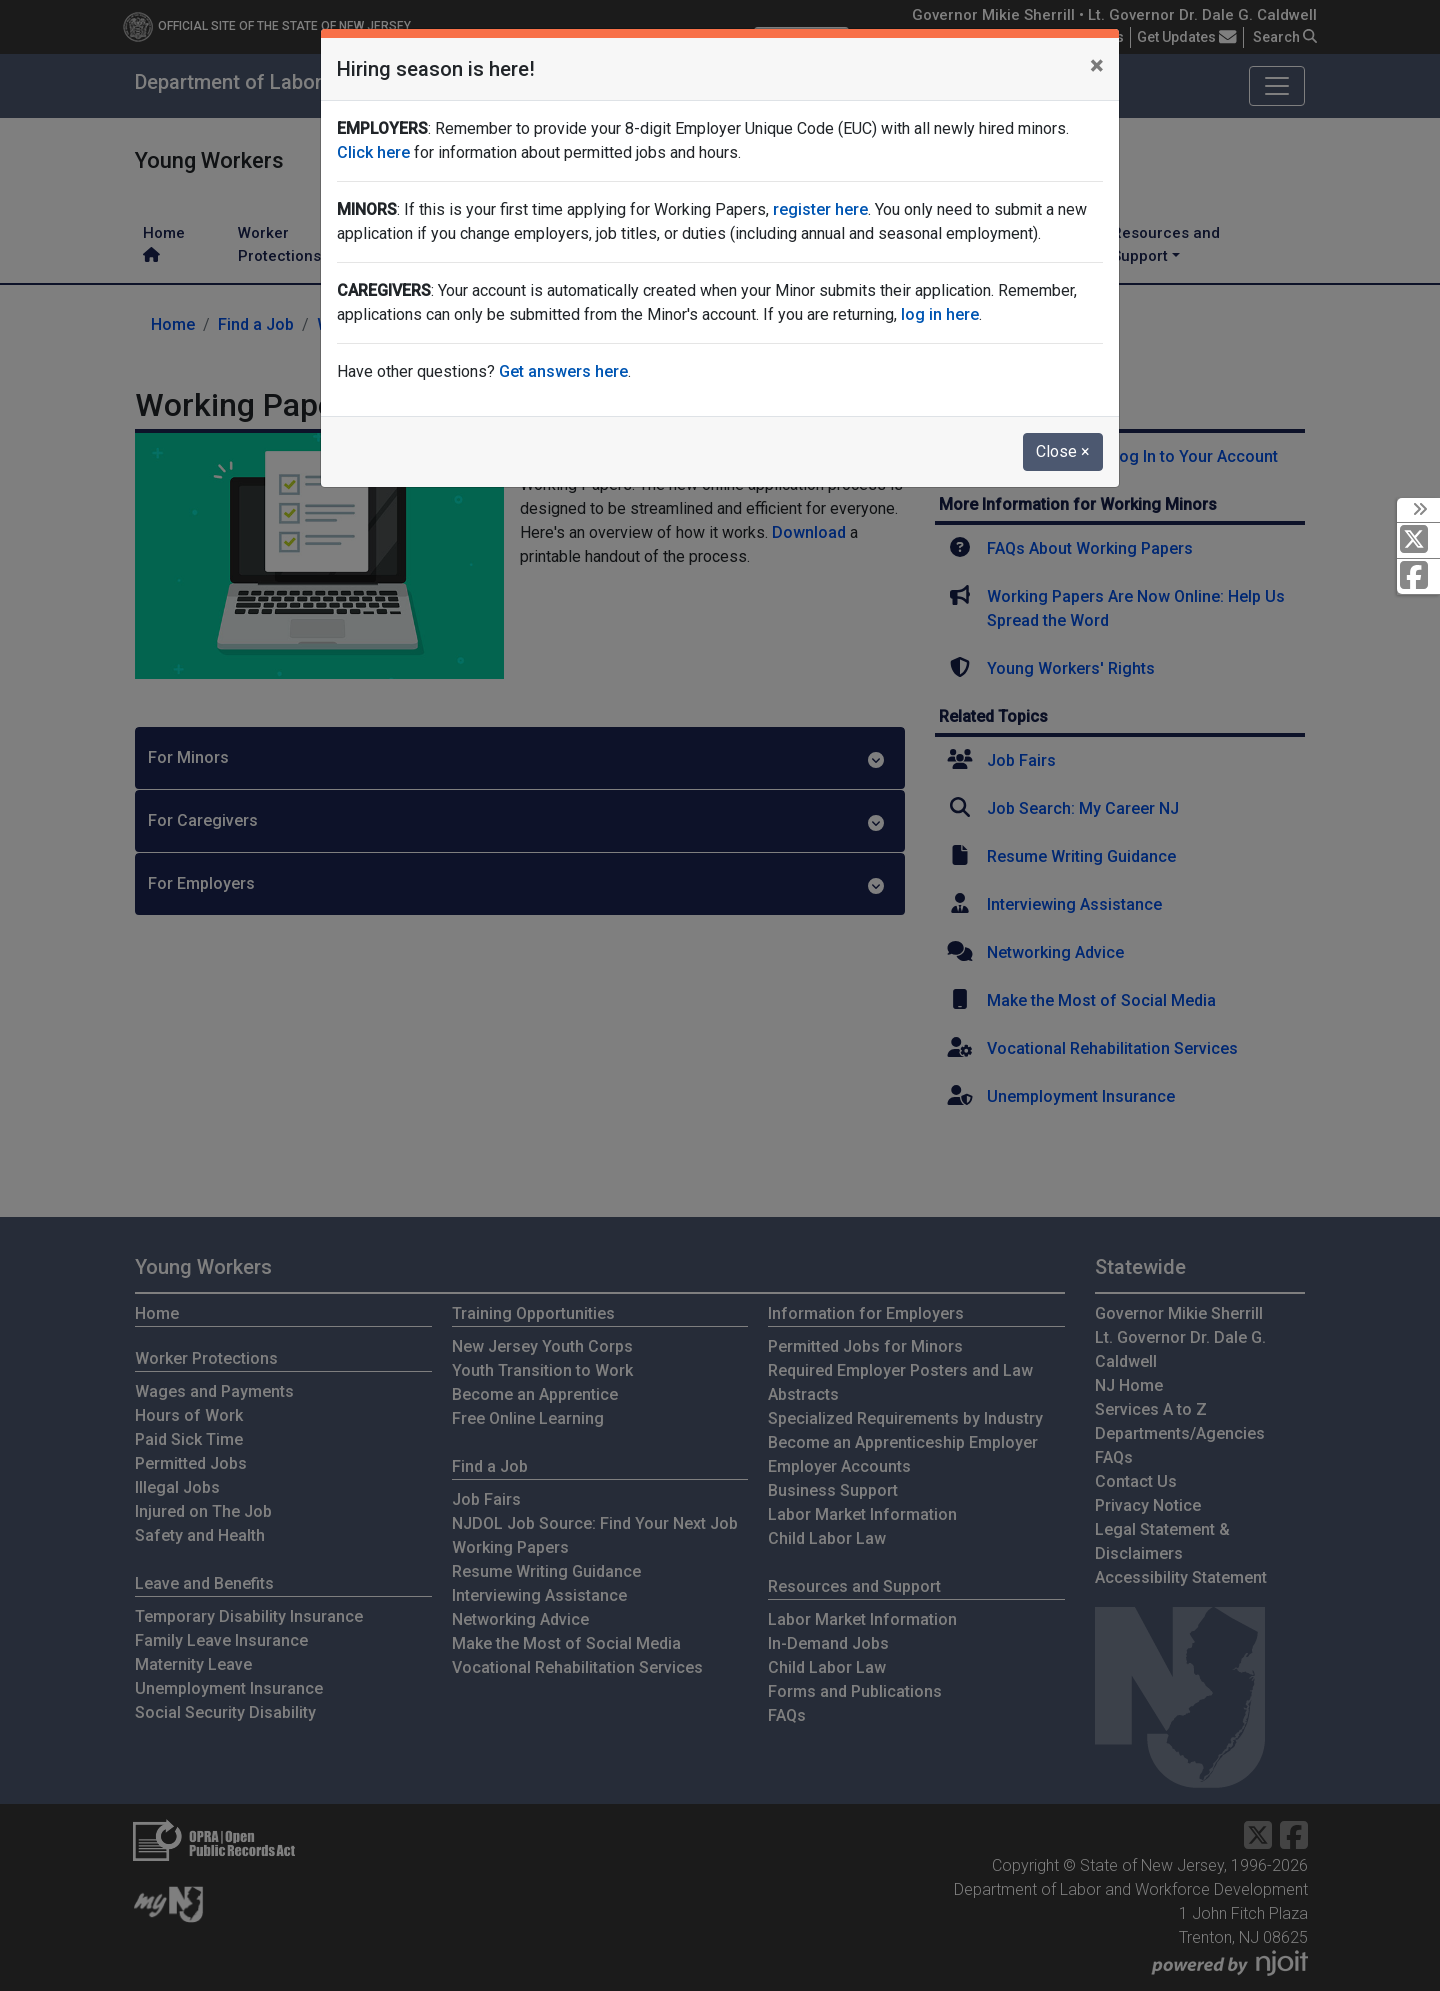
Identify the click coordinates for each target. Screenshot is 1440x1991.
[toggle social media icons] (1418, 510)
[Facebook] (1418, 576)
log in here (940, 314)
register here (820, 209)
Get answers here (563, 371)
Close (1063, 451)
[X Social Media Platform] (1418, 540)
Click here (373, 152)
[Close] (1096, 66)
